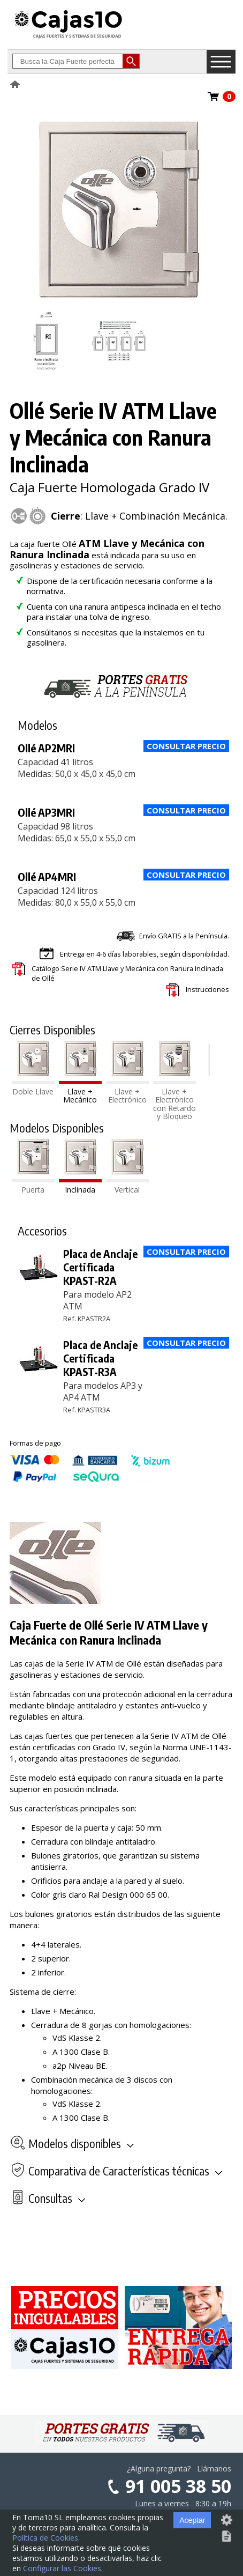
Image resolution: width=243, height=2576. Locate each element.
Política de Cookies (45, 2538)
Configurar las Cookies (62, 2568)
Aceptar (192, 2520)
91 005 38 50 (178, 2486)
